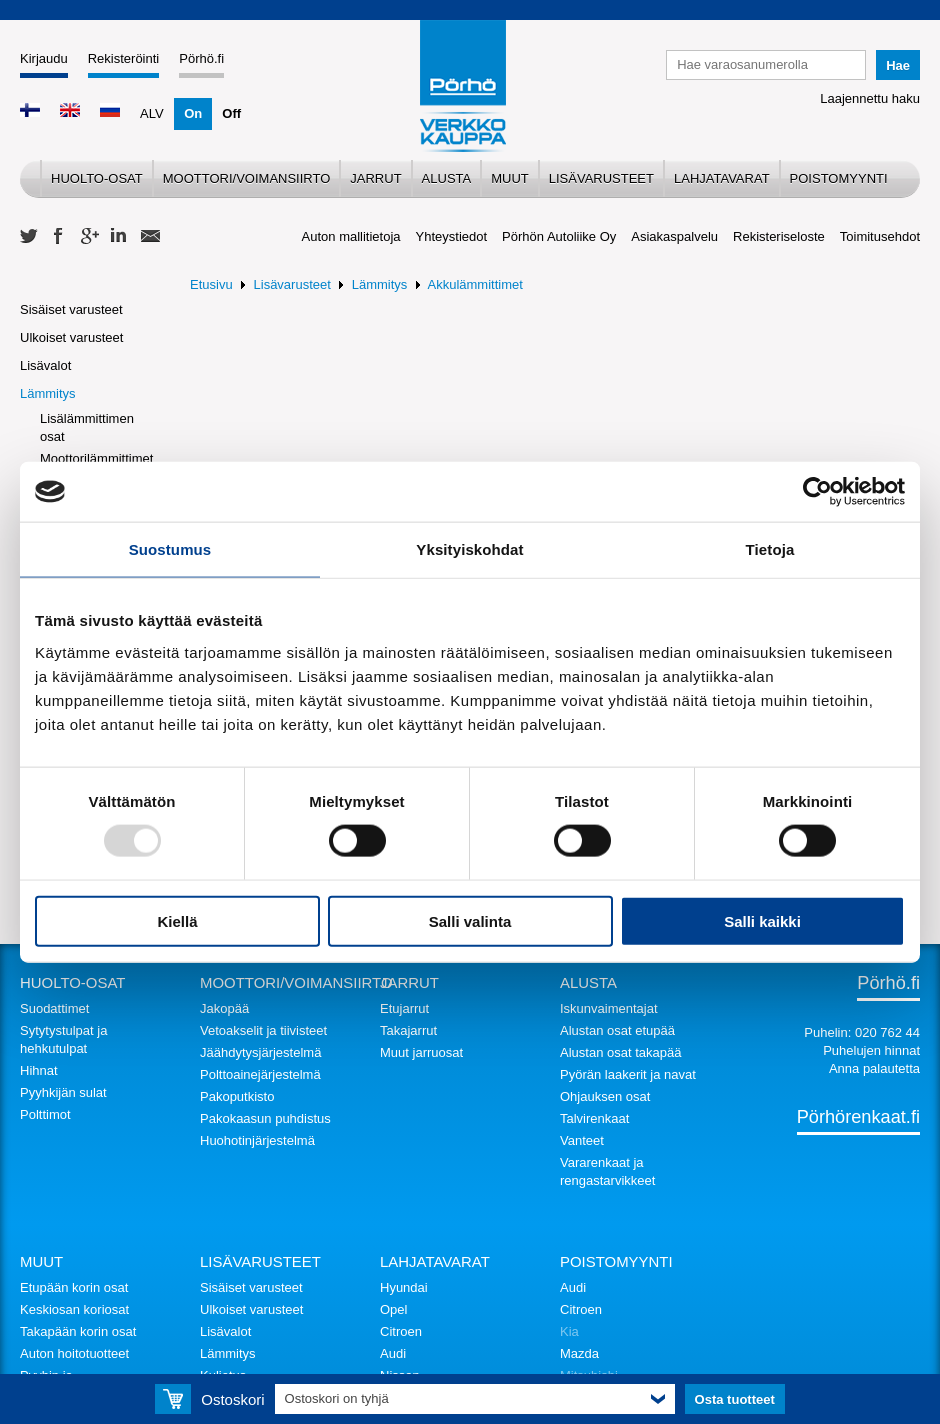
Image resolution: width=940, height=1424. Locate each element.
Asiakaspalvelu (674, 236)
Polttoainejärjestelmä (260, 1074)
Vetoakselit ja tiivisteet (263, 1030)
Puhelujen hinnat (871, 1050)
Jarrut (375, 178)
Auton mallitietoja (351, 236)
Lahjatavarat (722, 178)
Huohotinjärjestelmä (257, 1140)
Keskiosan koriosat (74, 1309)
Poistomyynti (839, 178)
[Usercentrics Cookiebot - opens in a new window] (817, 492)
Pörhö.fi (201, 58)
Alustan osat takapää (620, 1052)
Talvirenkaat (594, 1118)
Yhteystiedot (452, 236)
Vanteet (582, 1140)
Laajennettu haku (870, 98)
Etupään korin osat (74, 1287)
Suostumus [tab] (170, 549)
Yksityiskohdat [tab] (469, 549)
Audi (393, 1353)
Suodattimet (54, 1008)
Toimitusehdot (880, 236)
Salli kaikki (762, 920)
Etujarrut (404, 1008)
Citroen (401, 1331)
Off (231, 113)
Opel (393, 1309)
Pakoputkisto (237, 1096)
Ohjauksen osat (605, 1096)
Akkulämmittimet (475, 284)
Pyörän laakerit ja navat (628, 1074)
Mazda (579, 1353)
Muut (510, 178)
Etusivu (211, 284)
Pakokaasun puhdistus (265, 1118)
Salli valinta (470, 920)
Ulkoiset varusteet (71, 337)
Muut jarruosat (421, 1052)
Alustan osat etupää (617, 1030)
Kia (569, 1331)
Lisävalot (45, 365)
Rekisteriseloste (779, 236)
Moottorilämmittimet (96, 458)
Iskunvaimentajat (609, 1008)
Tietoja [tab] (770, 549)
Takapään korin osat (78, 1331)
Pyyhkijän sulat (63, 1092)
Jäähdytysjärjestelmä (260, 1052)
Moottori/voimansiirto (247, 178)
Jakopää (224, 1008)
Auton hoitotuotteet (74, 1353)
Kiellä (177, 920)
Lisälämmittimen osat (87, 427)
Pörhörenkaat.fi (858, 1117)
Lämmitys (48, 393)
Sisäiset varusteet (71, 309)
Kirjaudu (44, 58)
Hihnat (39, 1070)
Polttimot (45, 1114)
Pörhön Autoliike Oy (559, 236)
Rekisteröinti (124, 58)
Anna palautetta (874, 1068)
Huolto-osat (97, 178)
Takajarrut (408, 1030)
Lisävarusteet (601, 178)
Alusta (447, 178)
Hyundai (404, 1287)
